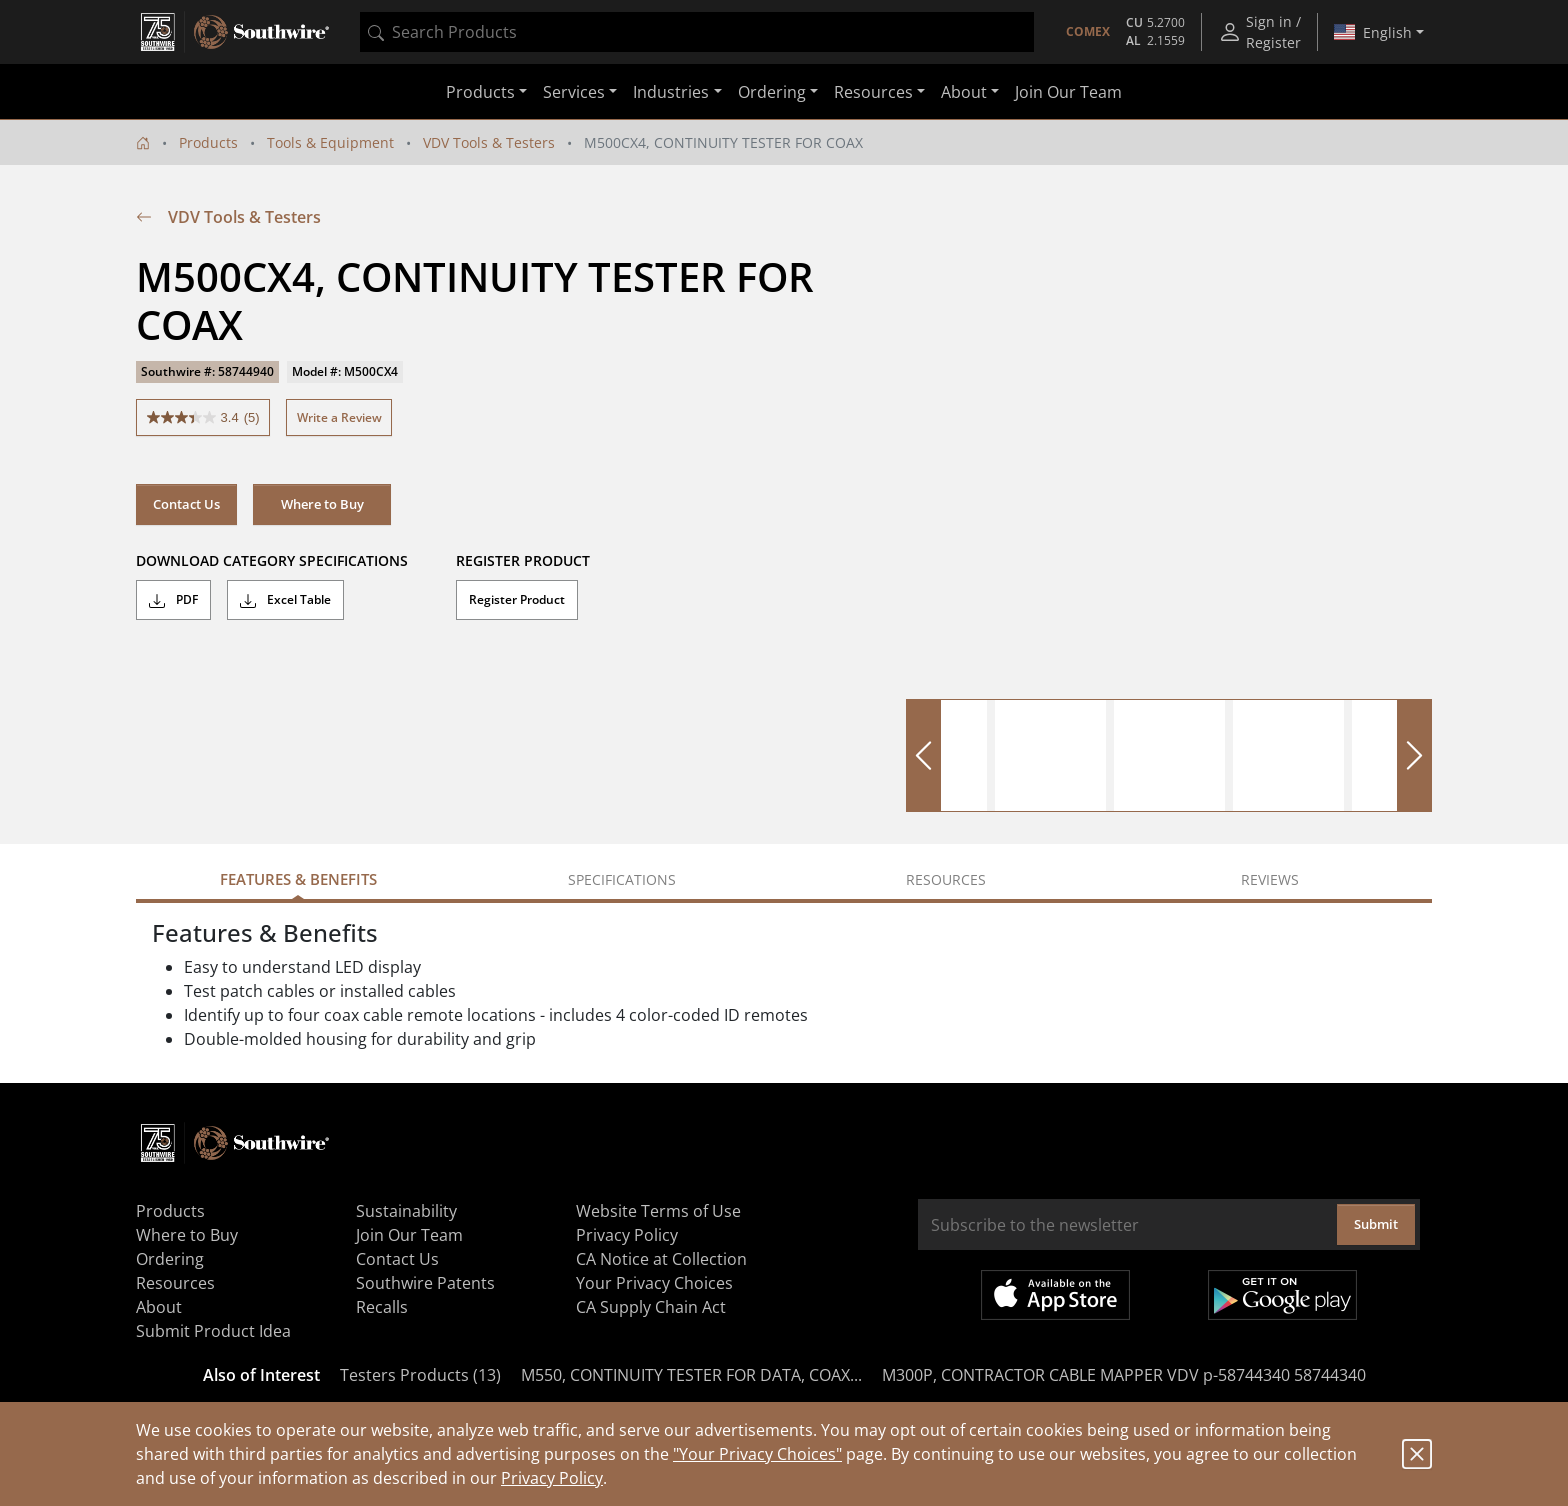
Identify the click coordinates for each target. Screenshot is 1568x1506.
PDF (173, 600)
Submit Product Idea (213, 1331)
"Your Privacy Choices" (757, 1454)
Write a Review (339, 417)
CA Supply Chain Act (651, 1307)
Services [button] (574, 92)
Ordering (170, 1259)
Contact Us (186, 504)
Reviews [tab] (1270, 879)
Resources (175, 1283)
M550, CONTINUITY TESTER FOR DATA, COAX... (691, 1375)
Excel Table (285, 600)
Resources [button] (873, 92)
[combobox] (697, 32)
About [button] (964, 92)
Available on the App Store (1055, 1295)
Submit (1376, 1224)
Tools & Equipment (330, 142)
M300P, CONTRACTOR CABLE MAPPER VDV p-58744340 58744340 (1124, 1375)
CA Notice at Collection (661, 1259)
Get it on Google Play (1282, 1295)
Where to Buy (322, 504)
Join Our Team (1068, 92)
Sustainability (406, 1211)
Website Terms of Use (658, 1211)
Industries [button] (671, 92)
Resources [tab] (946, 879)
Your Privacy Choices (654, 1283)
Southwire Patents (425, 1283)
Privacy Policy (552, 1478)
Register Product (517, 599)
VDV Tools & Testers (489, 142)
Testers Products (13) (420, 1375)
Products (208, 142)
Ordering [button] (772, 92)
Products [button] (480, 92)
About (159, 1307)
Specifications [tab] (622, 879)
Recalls (382, 1307)
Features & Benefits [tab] (298, 879)
